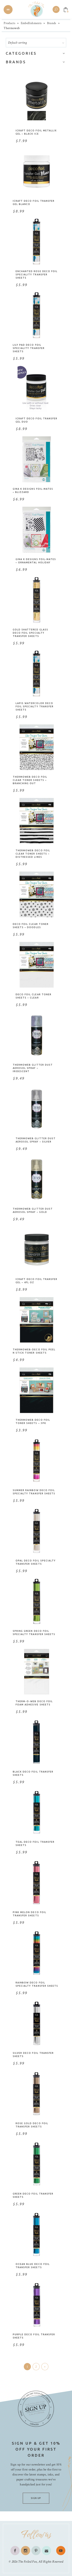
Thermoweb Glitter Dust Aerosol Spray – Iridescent (33, 1068)
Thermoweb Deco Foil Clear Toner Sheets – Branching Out (30, 780)
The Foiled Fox (27, 2561)
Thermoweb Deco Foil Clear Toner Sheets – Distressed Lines (33, 853)
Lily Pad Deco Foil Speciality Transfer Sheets (29, 348)
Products (9, 23)
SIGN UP (36, 2498)
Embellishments (31, 23)
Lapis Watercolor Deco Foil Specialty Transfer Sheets (35, 706)
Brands (51, 23)
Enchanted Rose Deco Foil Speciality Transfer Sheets (37, 274)
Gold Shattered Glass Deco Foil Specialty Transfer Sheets (30, 632)
